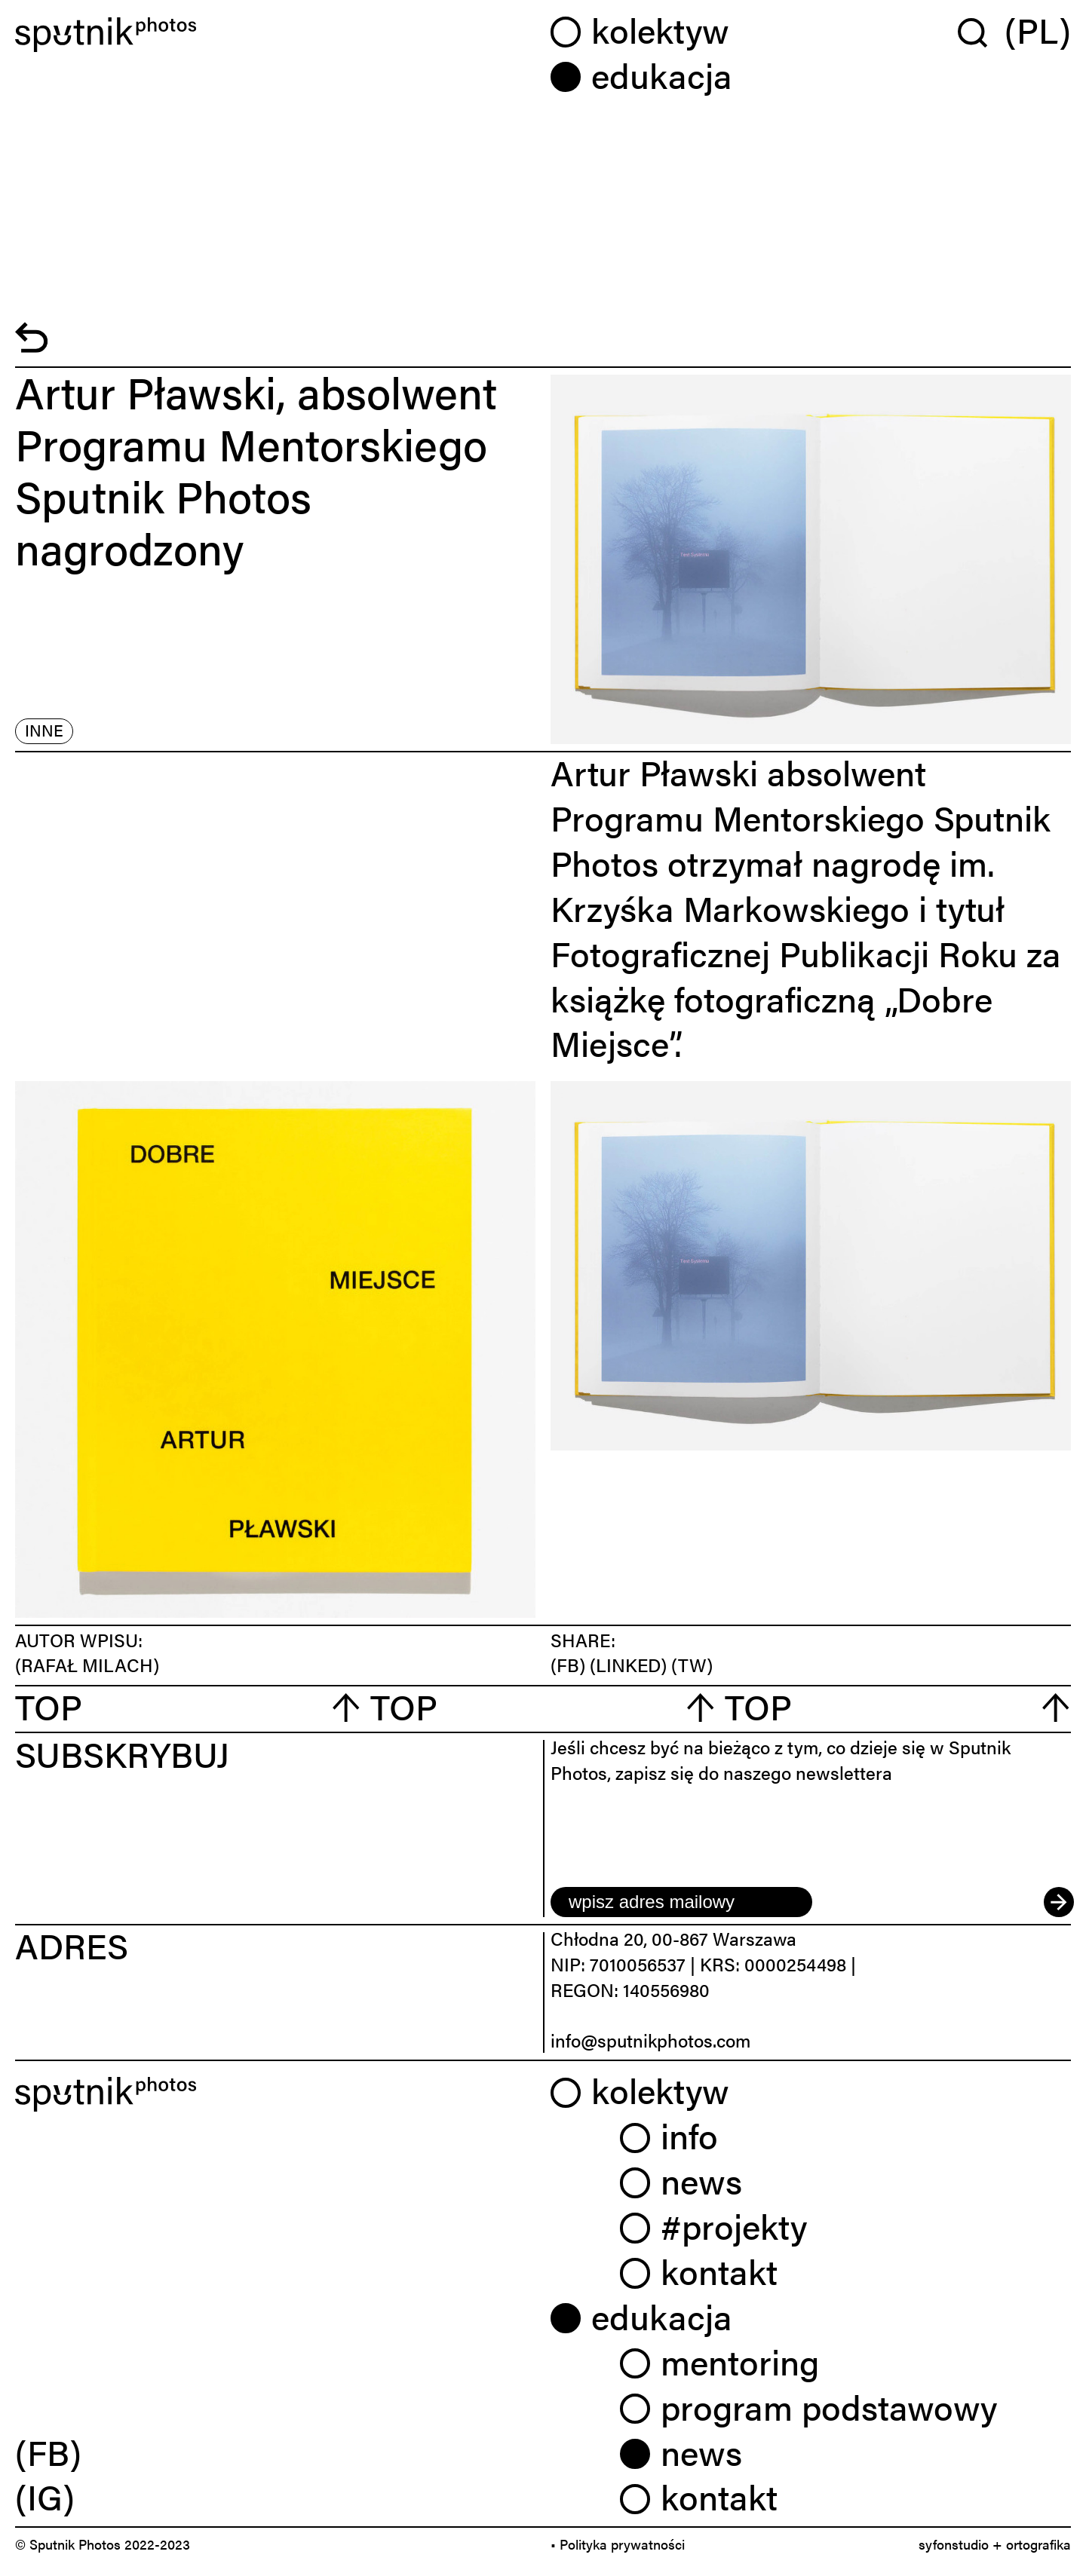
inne (44, 729)
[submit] (1057, 1902)
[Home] (275, 34)
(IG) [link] (45, 2496)
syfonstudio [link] (954, 2544)
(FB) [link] (48, 2451)
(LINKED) (630, 1664)
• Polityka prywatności (618, 2544)
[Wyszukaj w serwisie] (981, 32)
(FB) (570, 1664)
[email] (681, 1902)
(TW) (692, 1664)
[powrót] (31, 346)
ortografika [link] (1038, 2544)
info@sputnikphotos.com (650, 2040)
